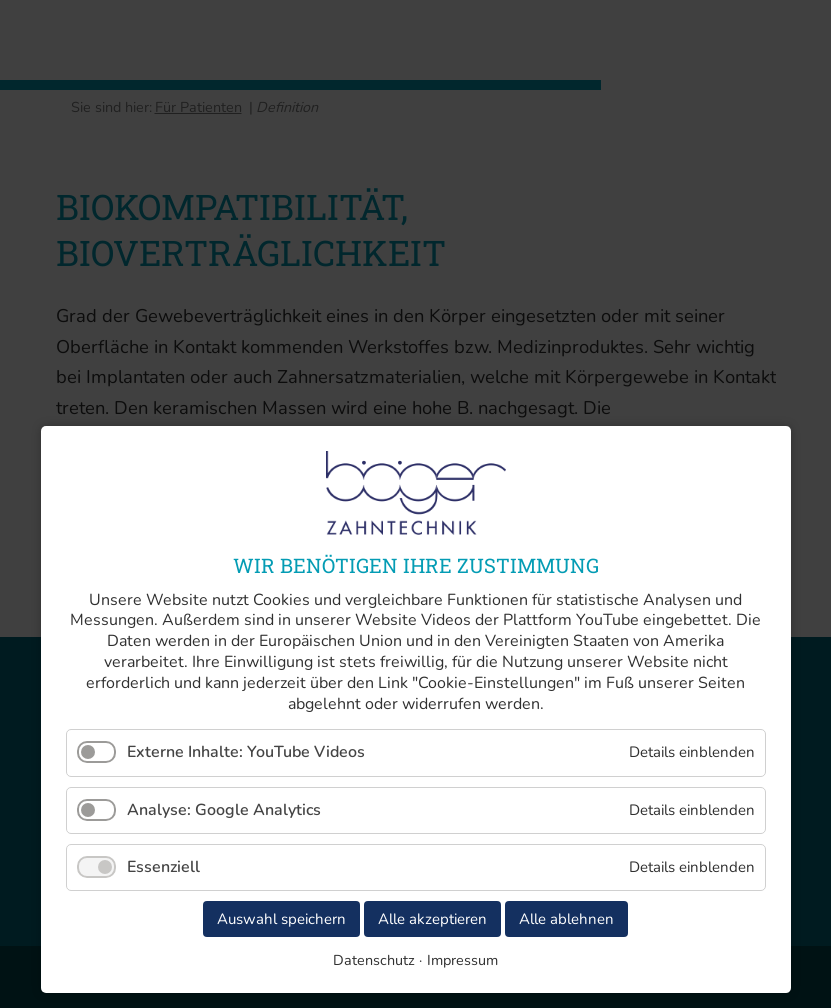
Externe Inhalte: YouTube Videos (246, 752)
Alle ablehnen (566, 919)
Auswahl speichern (281, 919)
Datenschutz (374, 960)
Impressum (462, 960)
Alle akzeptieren (432, 919)
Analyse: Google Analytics (224, 810)
